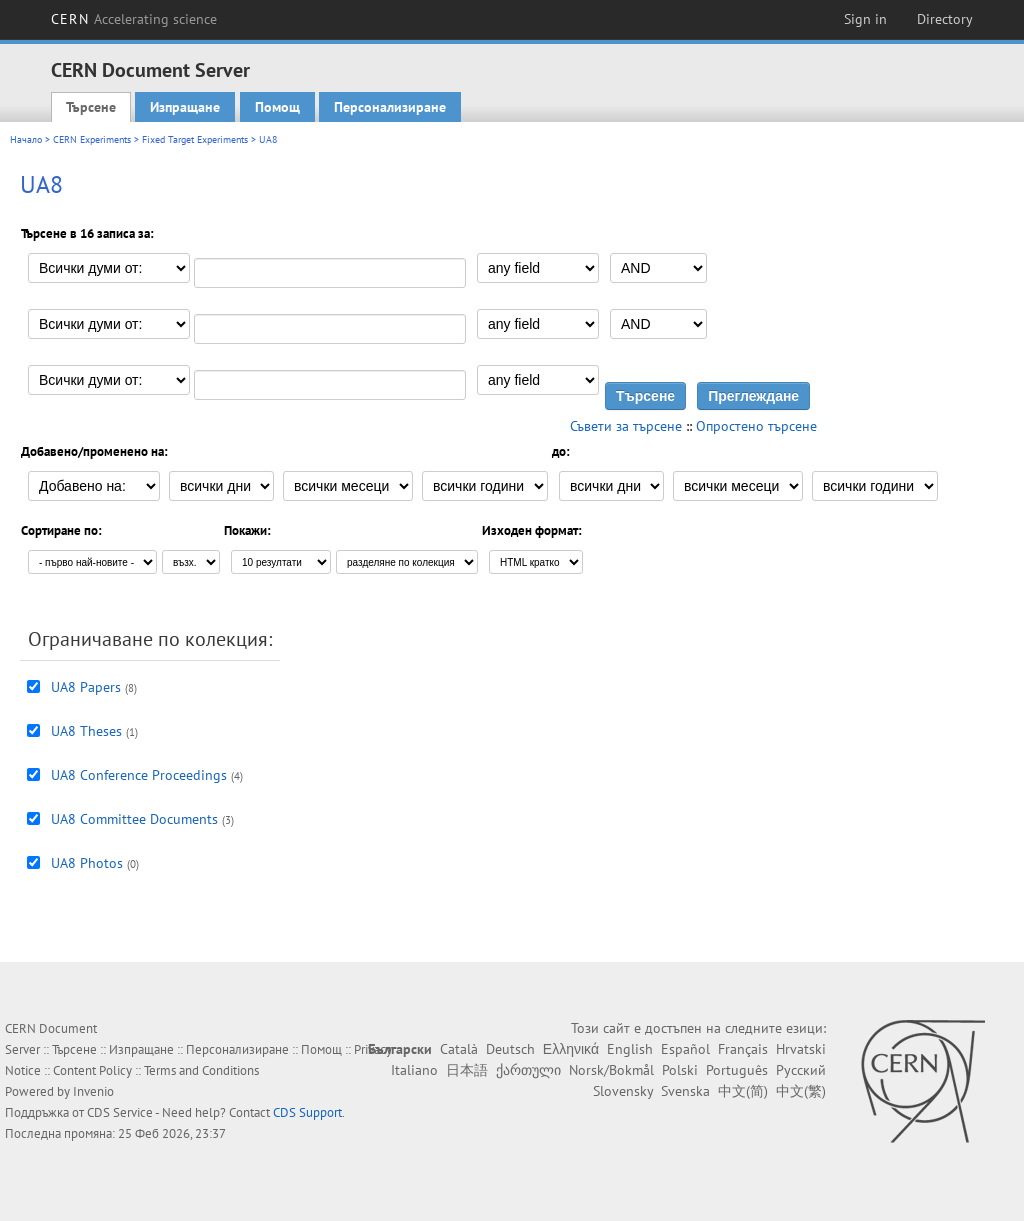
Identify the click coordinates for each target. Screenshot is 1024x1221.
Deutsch (510, 1049)
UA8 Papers (86, 687)
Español (685, 1049)
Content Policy (92, 1070)
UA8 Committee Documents (134, 819)
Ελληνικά (571, 1049)
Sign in (865, 19)
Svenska (685, 1091)
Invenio (93, 1091)
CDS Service (120, 1112)
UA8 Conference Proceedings (139, 775)
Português (737, 1070)
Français (743, 1049)
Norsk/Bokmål (611, 1070)
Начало (26, 139)
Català (459, 1049)
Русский (801, 1070)
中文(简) (743, 1091)
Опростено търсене (756, 426)
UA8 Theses (86, 731)
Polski (680, 1070)
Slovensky (623, 1091)
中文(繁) (801, 1091)
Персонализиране (390, 107)
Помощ (277, 107)
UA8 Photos (87, 863)
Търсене (91, 107)
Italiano (414, 1070)
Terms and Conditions (201, 1070)
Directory (945, 19)
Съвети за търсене (626, 426)
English (630, 1049)
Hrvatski (801, 1049)
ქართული (528, 1070)
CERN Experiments (92, 139)
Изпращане (185, 107)
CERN (134, 19)
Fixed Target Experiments (195, 139)
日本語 (467, 1070)
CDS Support (307, 1112)
